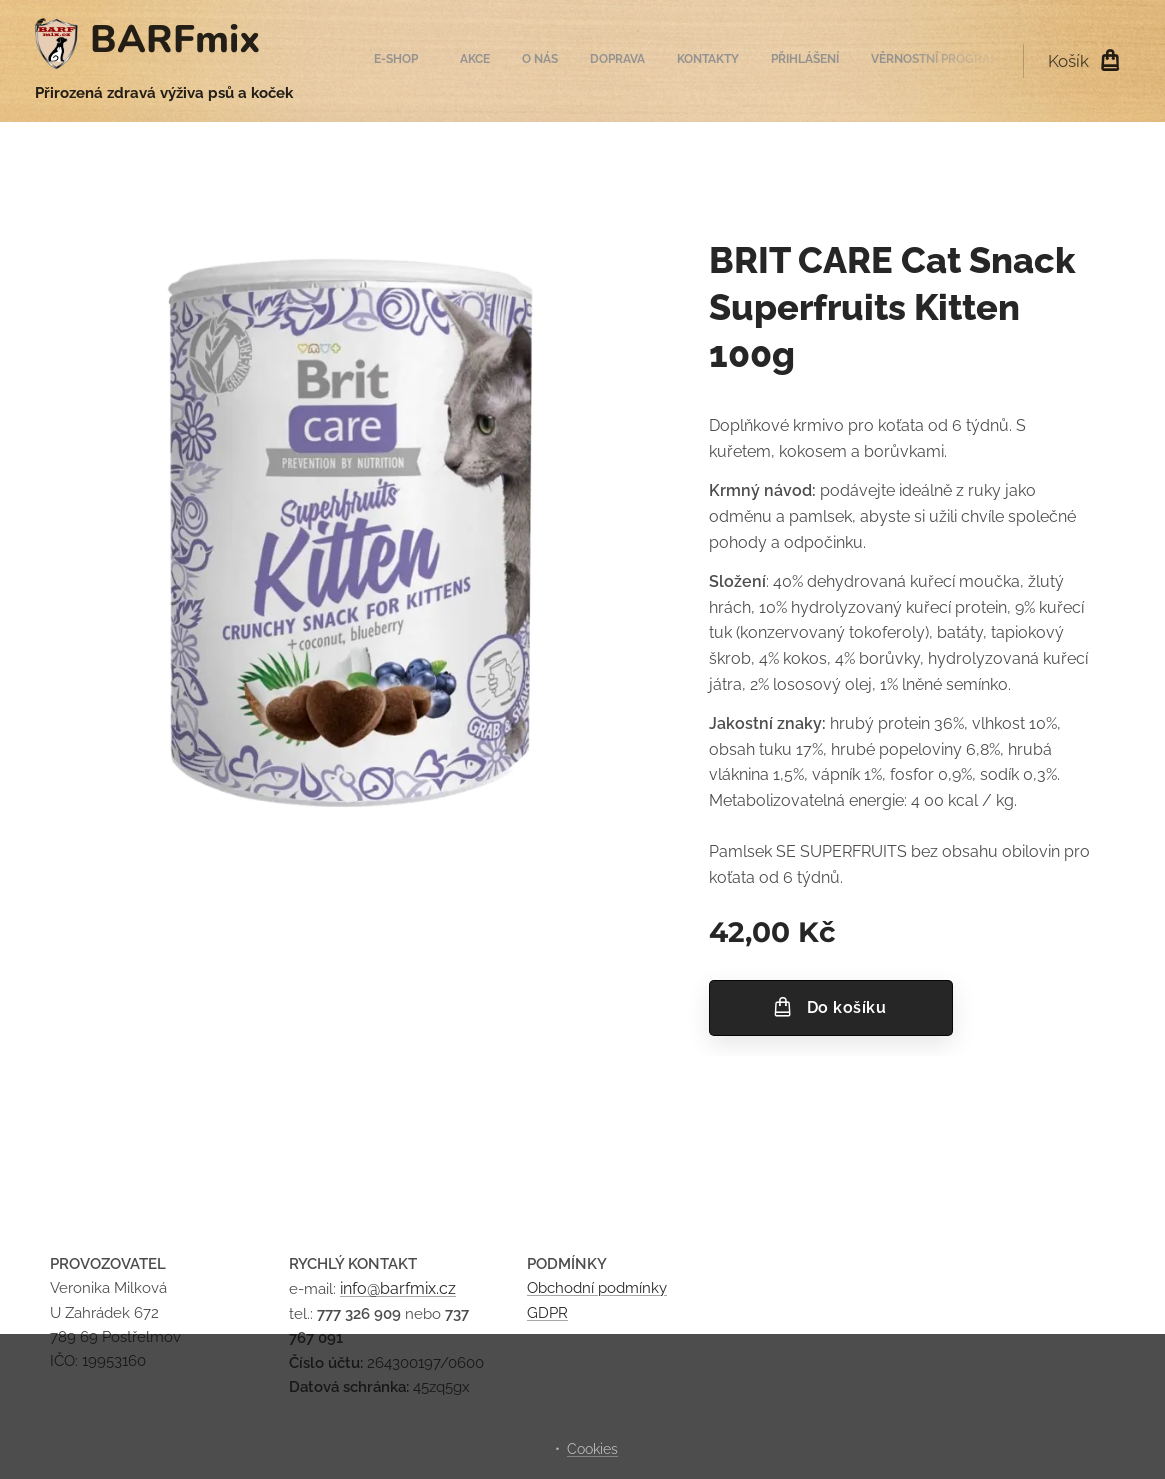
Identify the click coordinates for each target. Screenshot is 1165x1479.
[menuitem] (795, 61)
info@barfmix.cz (398, 1288)
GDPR (547, 1313)
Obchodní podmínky (597, 1288)
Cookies (592, 1449)
